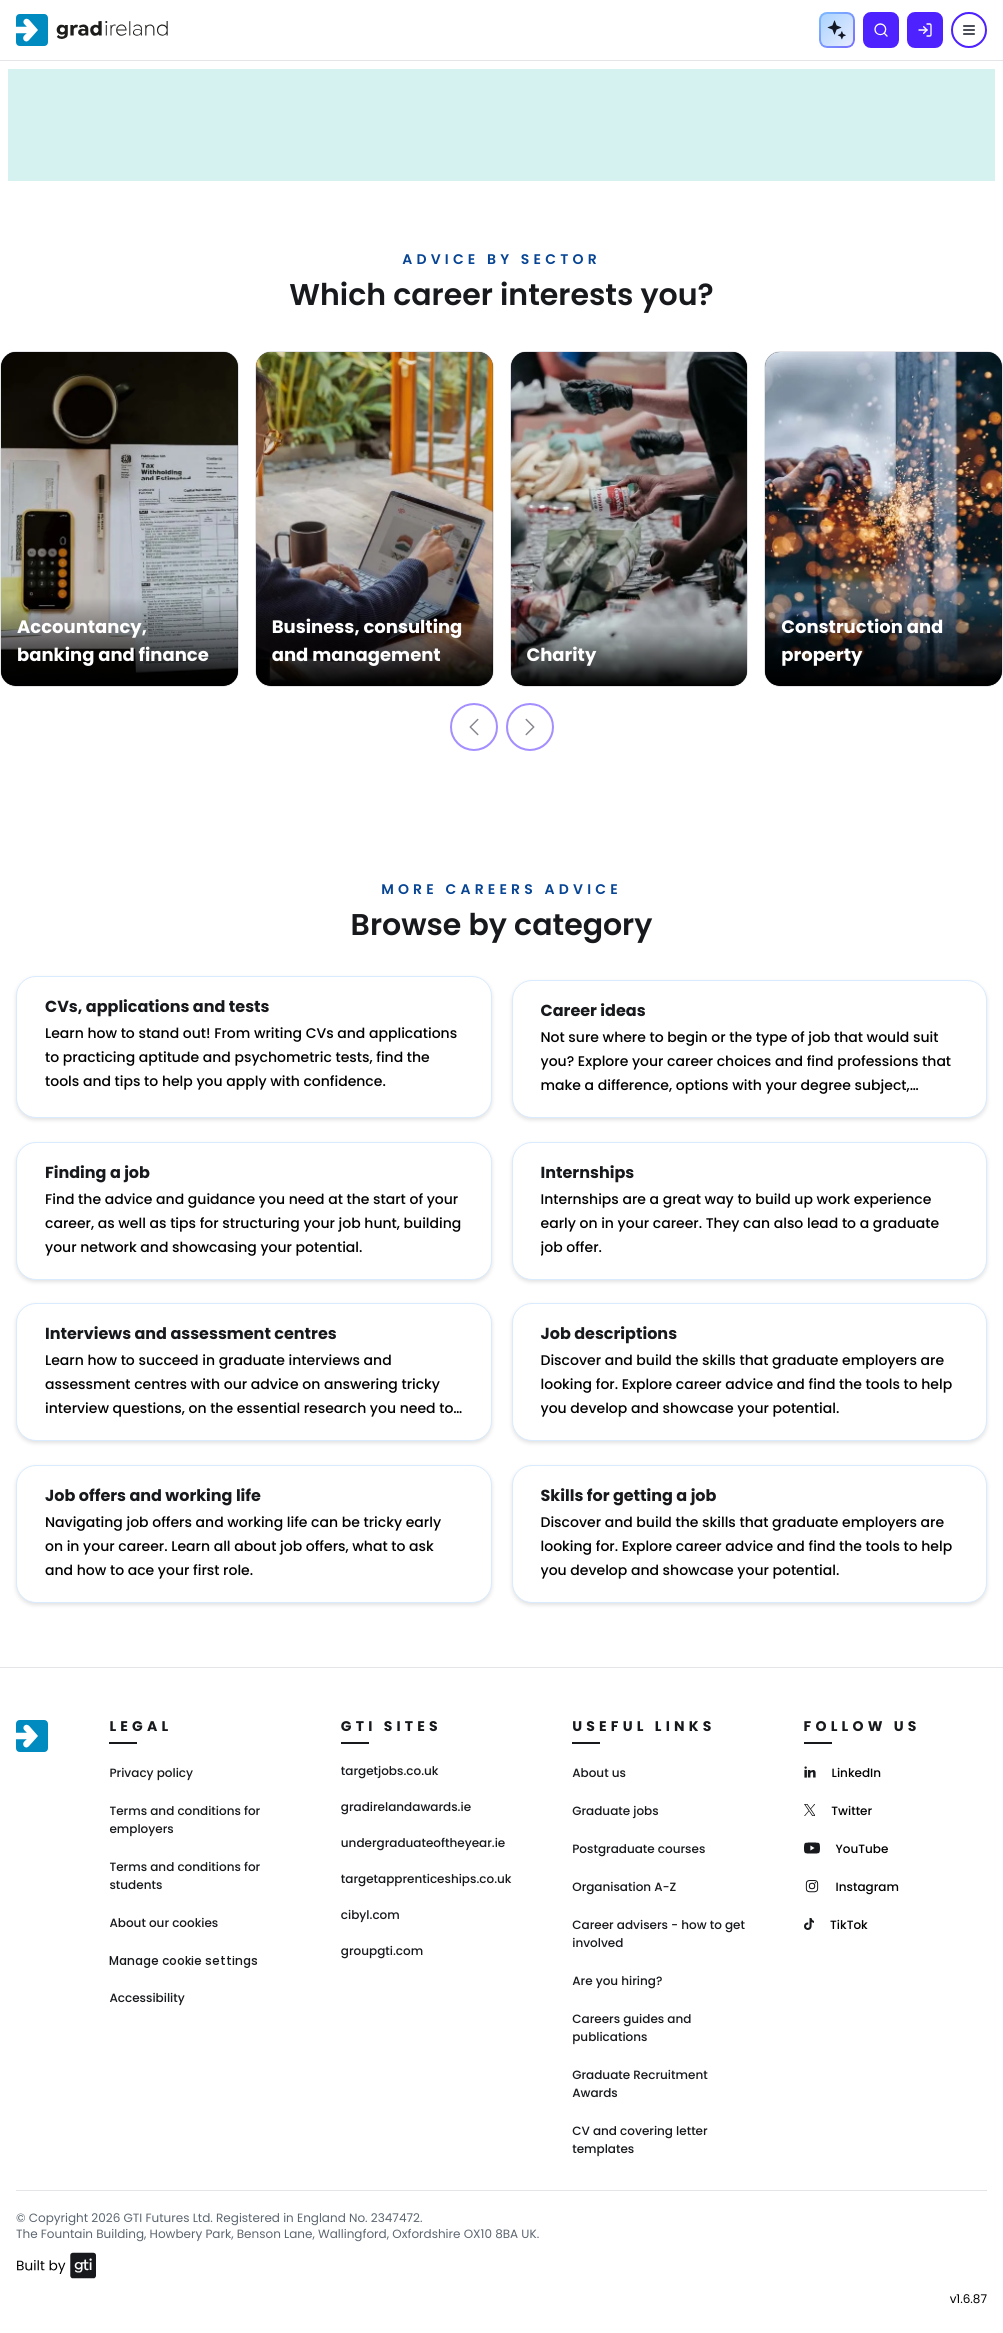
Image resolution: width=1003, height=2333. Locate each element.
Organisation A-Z (624, 1872)
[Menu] (969, 30)
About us (599, 1758)
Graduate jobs (615, 1796)
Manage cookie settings (183, 1946)
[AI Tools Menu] (837, 30)
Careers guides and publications (631, 2013)
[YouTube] (846, 1832)
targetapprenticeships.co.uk (426, 1865)
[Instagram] (851, 1870)
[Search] (881, 30)
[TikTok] (836, 1908)
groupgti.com (382, 1937)
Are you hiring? (617, 1966)
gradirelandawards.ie (406, 1793)
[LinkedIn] (842, 1756)
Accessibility (146, 1983)
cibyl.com (370, 1901)
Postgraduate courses (638, 1834)
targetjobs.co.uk (390, 1757)
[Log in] (925, 30)
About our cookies (163, 1908)
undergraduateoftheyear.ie (423, 1829)
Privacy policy (151, 1758)
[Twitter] (838, 1794)
